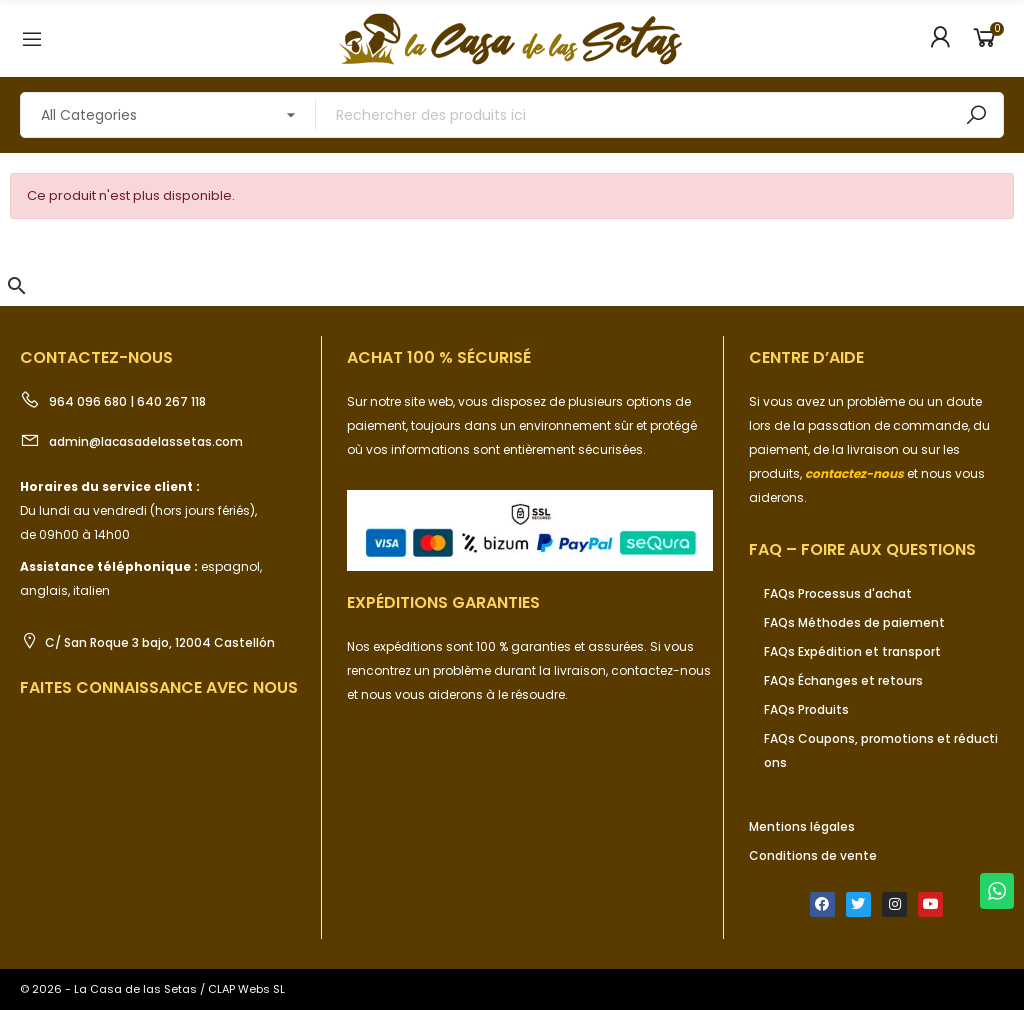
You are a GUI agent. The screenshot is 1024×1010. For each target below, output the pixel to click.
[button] (17, 286)
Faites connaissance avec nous (159, 687)
